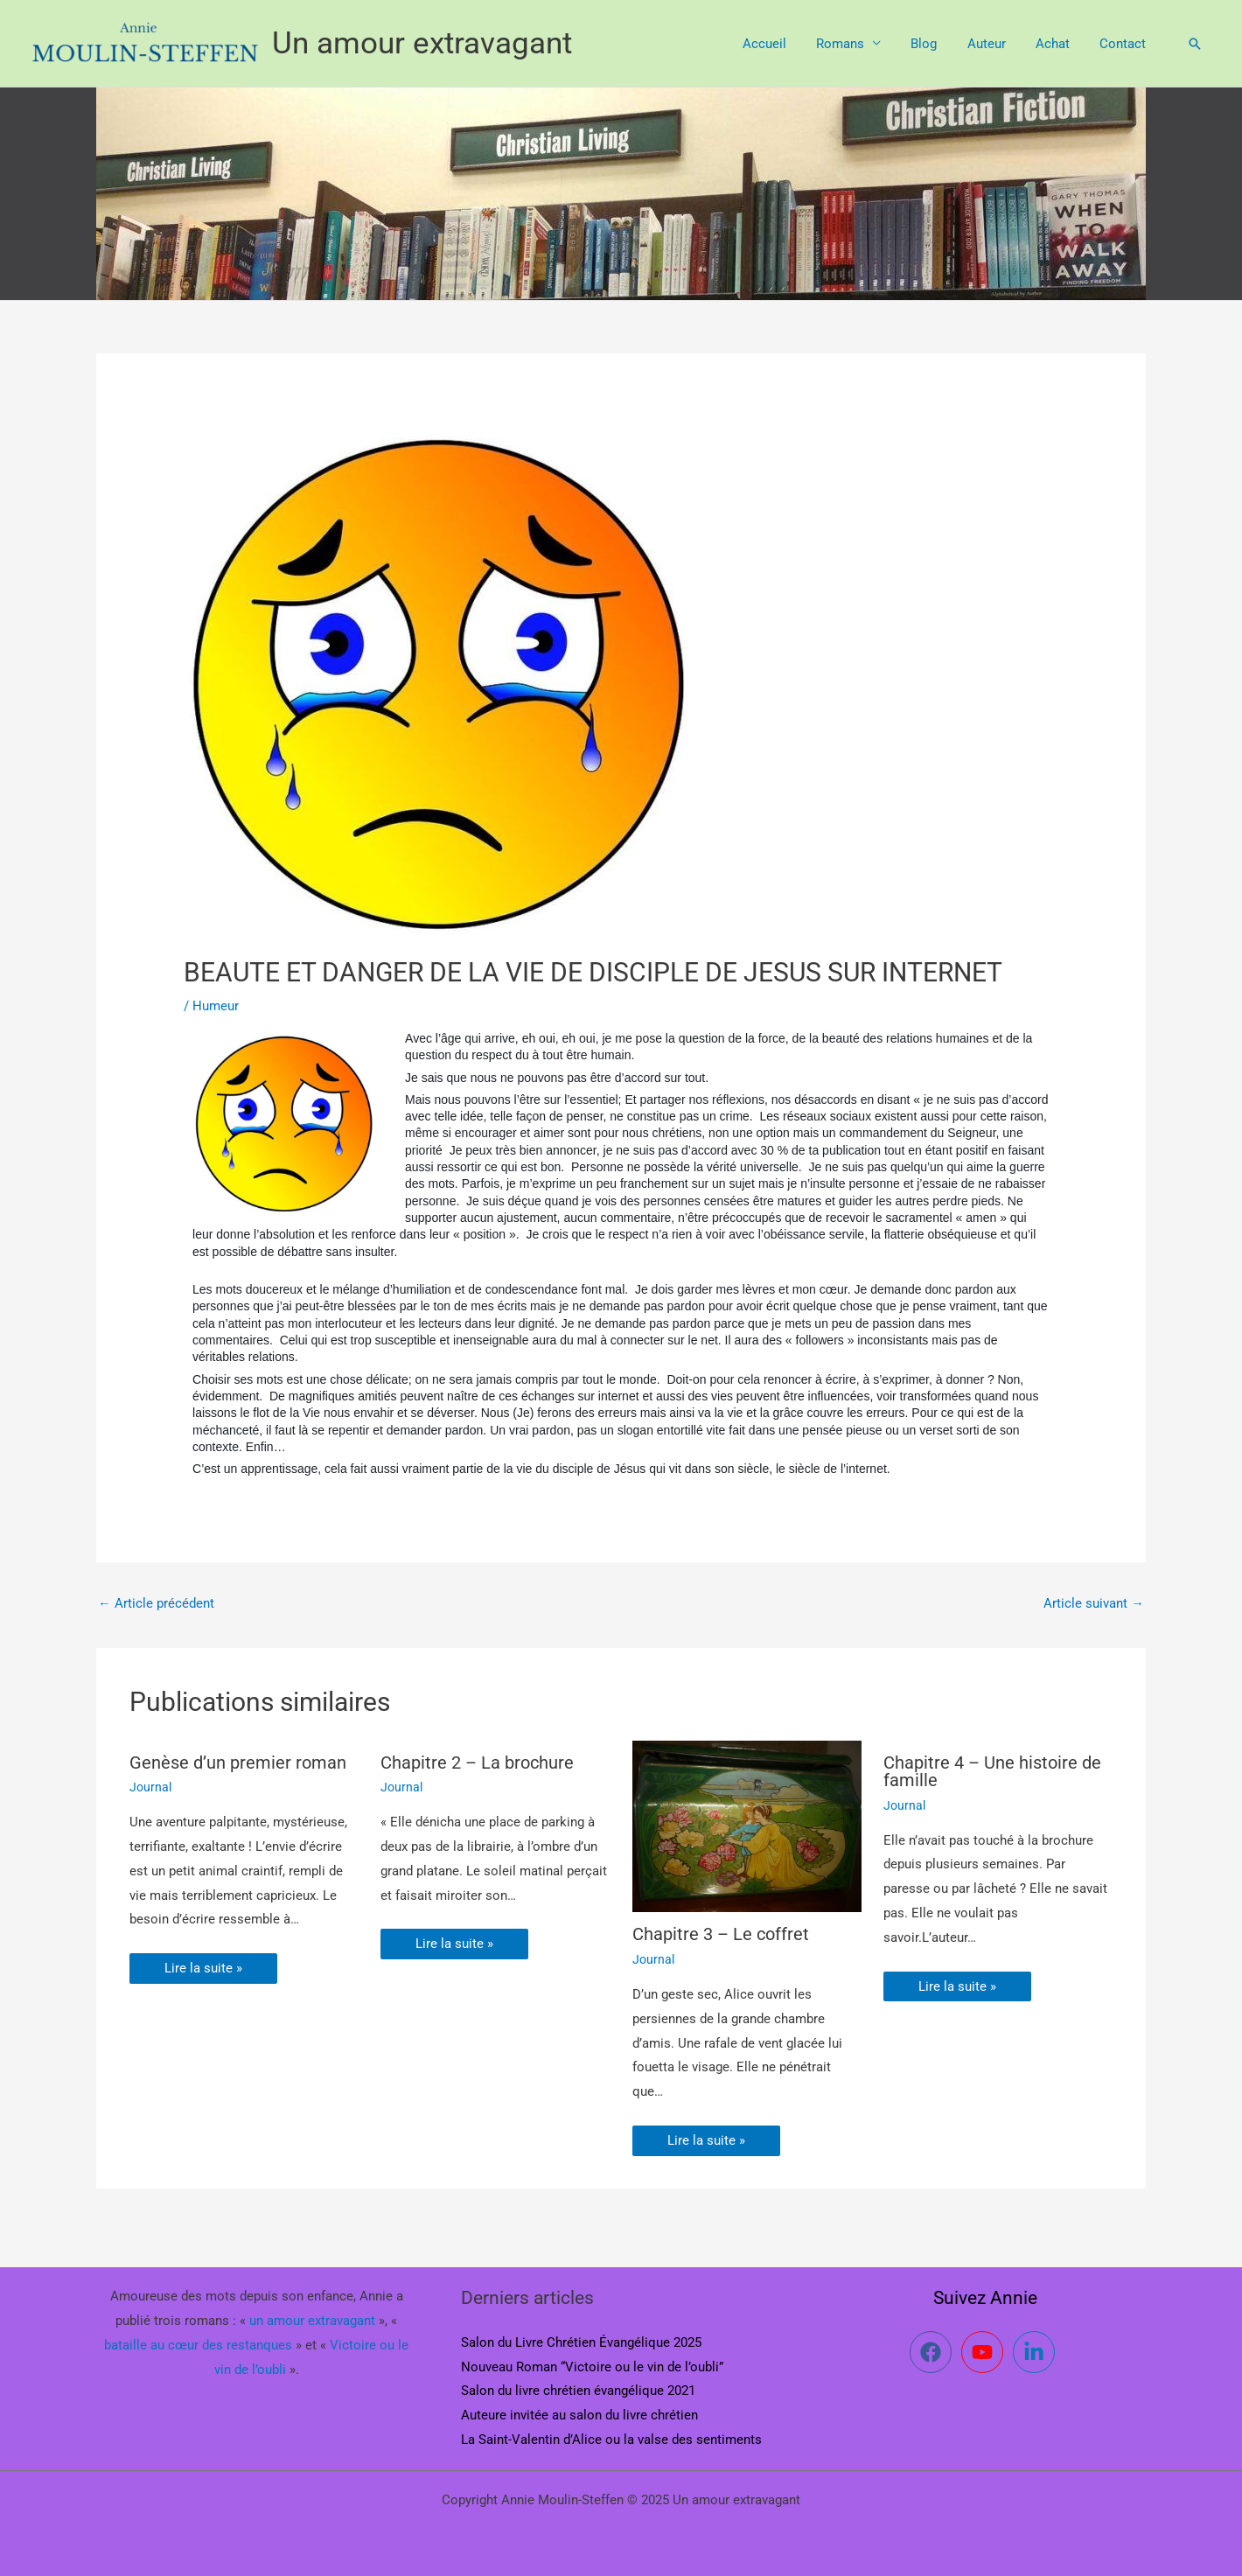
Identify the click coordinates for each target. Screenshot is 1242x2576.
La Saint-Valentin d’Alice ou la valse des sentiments (611, 2439)
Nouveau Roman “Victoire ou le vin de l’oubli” (592, 2367)
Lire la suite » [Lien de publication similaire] (203, 1968)
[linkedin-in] (1037, 2352)
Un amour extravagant (422, 43)
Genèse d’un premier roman (237, 1762)
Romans (857, 44)
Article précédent (156, 1603)
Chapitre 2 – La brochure (477, 1762)
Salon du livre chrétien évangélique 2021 (578, 2390)
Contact (1124, 44)
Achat (1058, 44)
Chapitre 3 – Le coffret (720, 1934)
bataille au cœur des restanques (198, 2345)
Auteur (995, 44)
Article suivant (1093, 1603)
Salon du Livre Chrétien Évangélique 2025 (581, 2342)
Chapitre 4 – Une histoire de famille (992, 1771)
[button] (1195, 44)
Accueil (784, 44)
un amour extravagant (312, 2320)
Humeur (215, 1006)
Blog (937, 44)
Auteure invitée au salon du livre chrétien (579, 2415)
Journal (150, 1787)
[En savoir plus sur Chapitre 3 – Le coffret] (747, 1826)
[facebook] (934, 2352)
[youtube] (985, 2352)
